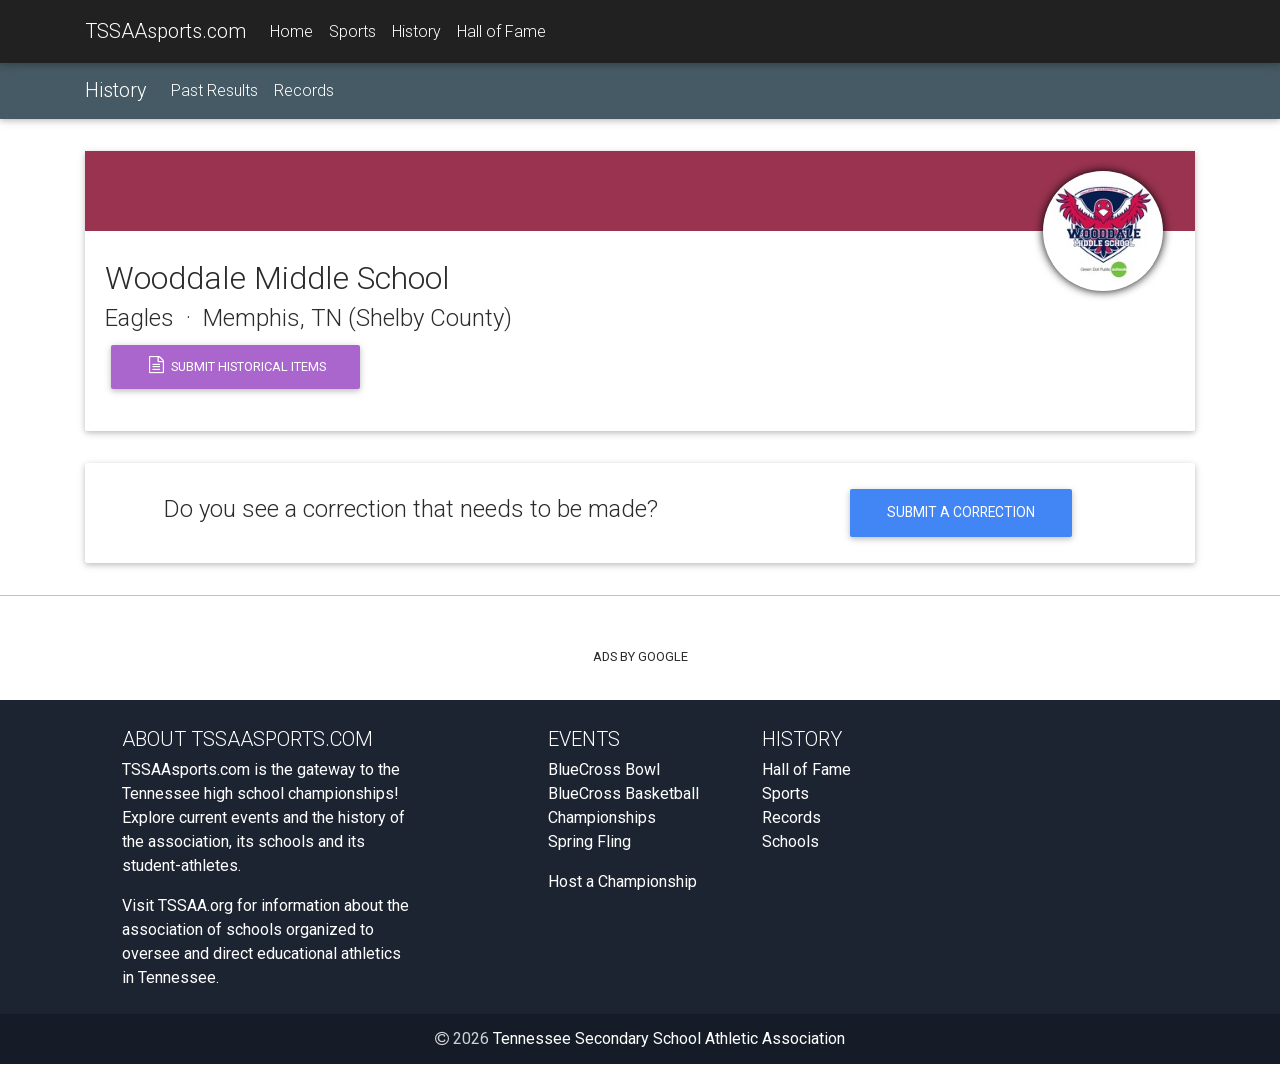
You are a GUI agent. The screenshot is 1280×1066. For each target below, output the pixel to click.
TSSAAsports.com (165, 31)
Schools (790, 843)
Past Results (214, 91)
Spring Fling (589, 843)
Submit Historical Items (235, 367)
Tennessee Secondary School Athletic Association (669, 1040)
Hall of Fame (501, 31)
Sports (352, 31)
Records (304, 91)
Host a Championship (622, 883)
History (416, 31)
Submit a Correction (960, 513)
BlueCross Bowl (604, 771)
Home (291, 31)
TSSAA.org (195, 907)
